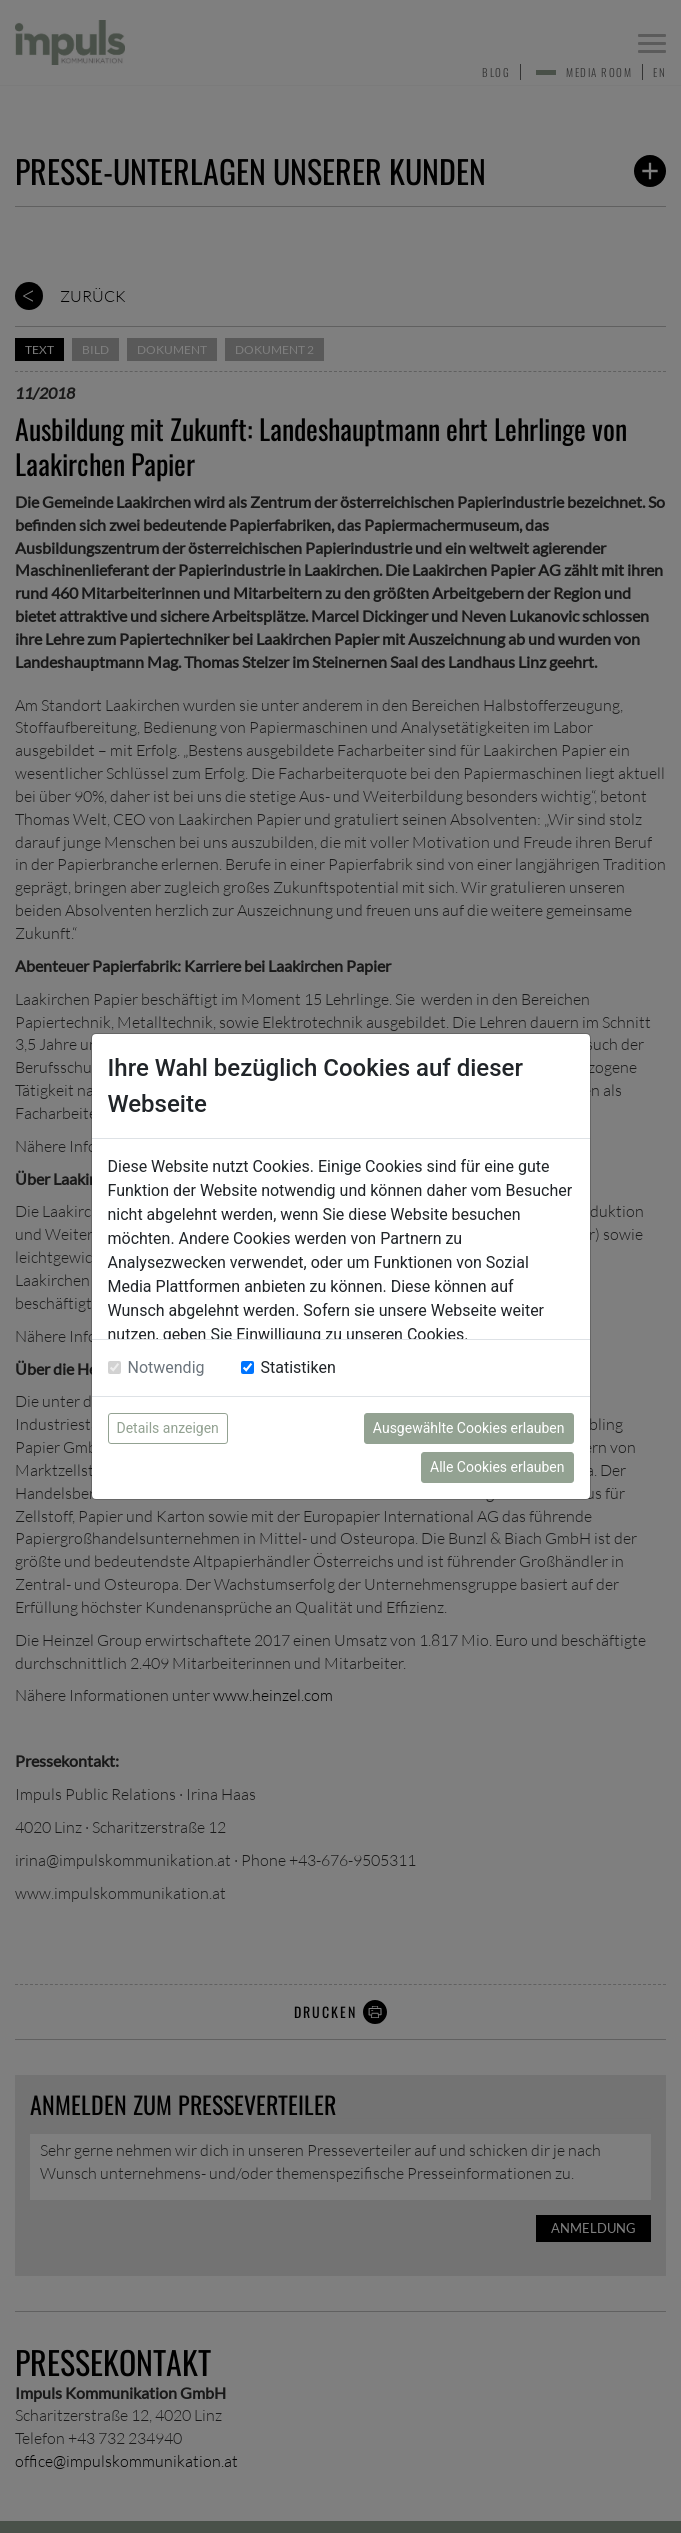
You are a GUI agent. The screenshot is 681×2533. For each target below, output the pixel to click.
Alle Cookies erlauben (497, 1467)
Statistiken (298, 1367)
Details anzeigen (168, 1428)
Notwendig (166, 1367)
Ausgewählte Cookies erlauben (469, 1428)
